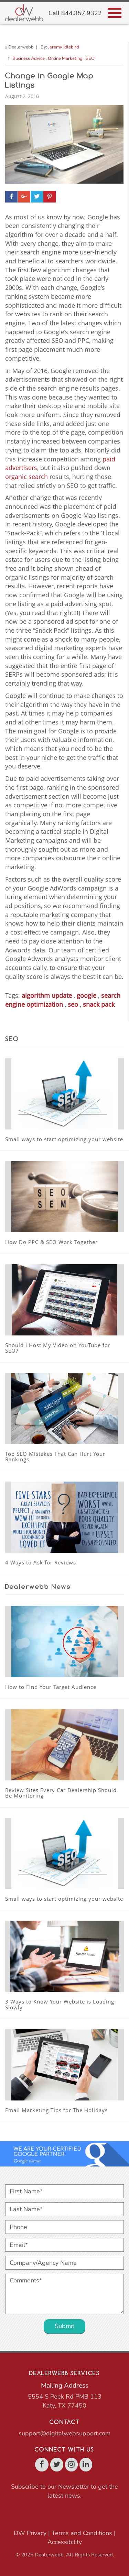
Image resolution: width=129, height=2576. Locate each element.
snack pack (99, 1004)
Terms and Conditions (82, 2533)
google (86, 995)
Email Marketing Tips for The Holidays (56, 2110)
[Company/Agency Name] (64, 2263)
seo (73, 1004)
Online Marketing (65, 58)
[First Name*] (64, 2191)
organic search (26, 476)
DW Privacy (30, 2533)
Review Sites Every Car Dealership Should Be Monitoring (61, 1793)
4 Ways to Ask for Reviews (40, 1562)
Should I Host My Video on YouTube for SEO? (57, 1348)
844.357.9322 (81, 13)
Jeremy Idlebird (63, 47)
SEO (90, 58)
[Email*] (64, 2245)
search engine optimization (62, 999)
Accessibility (64, 2542)
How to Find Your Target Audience (50, 1686)
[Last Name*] (64, 2209)
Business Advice (28, 58)
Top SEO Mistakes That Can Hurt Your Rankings (55, 1456)
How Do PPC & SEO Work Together (51, 1241)
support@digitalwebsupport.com (64, 2433)
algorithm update (47, 995)
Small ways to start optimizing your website (64, 1139)
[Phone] (64, 2227)
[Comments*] (64, 2294)
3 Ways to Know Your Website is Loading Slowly (59, 2004)
